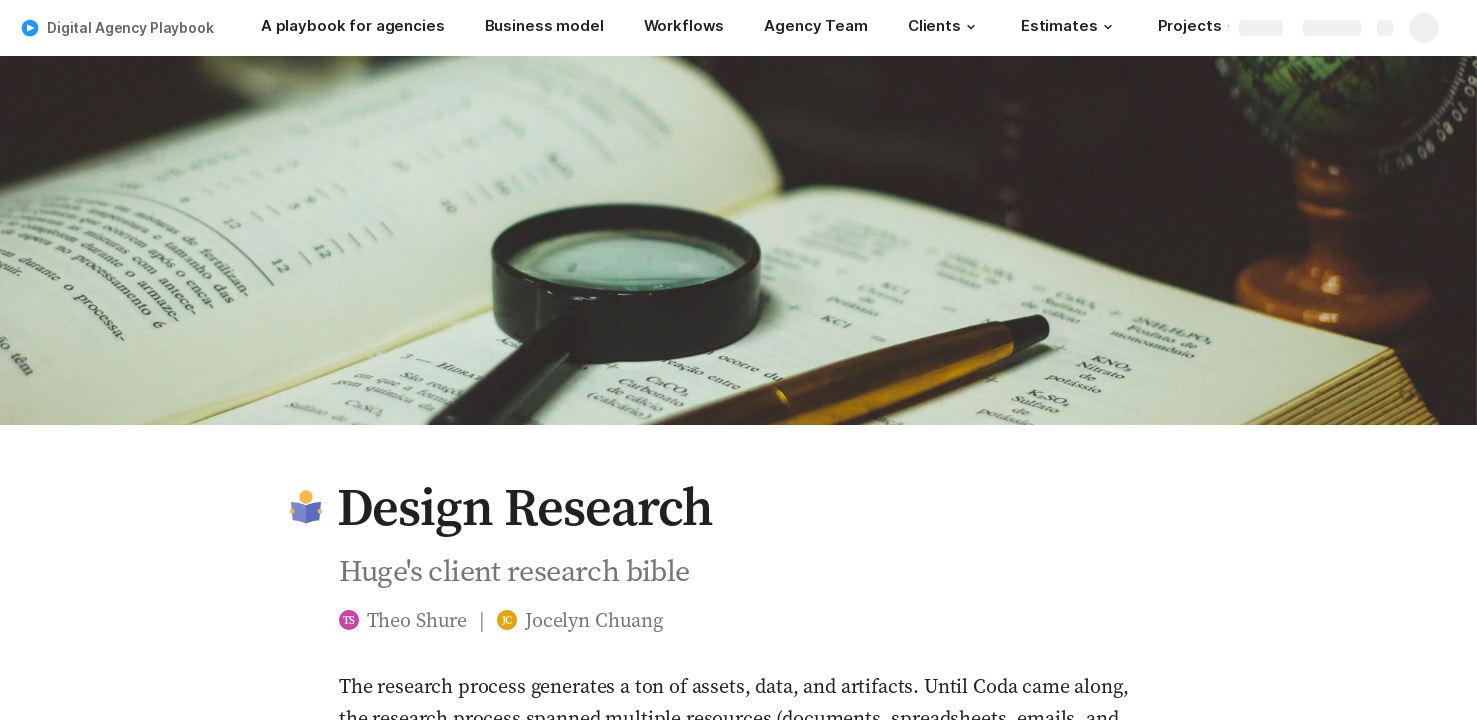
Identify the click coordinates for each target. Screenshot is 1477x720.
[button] (971, 27)
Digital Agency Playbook (130, 27)
